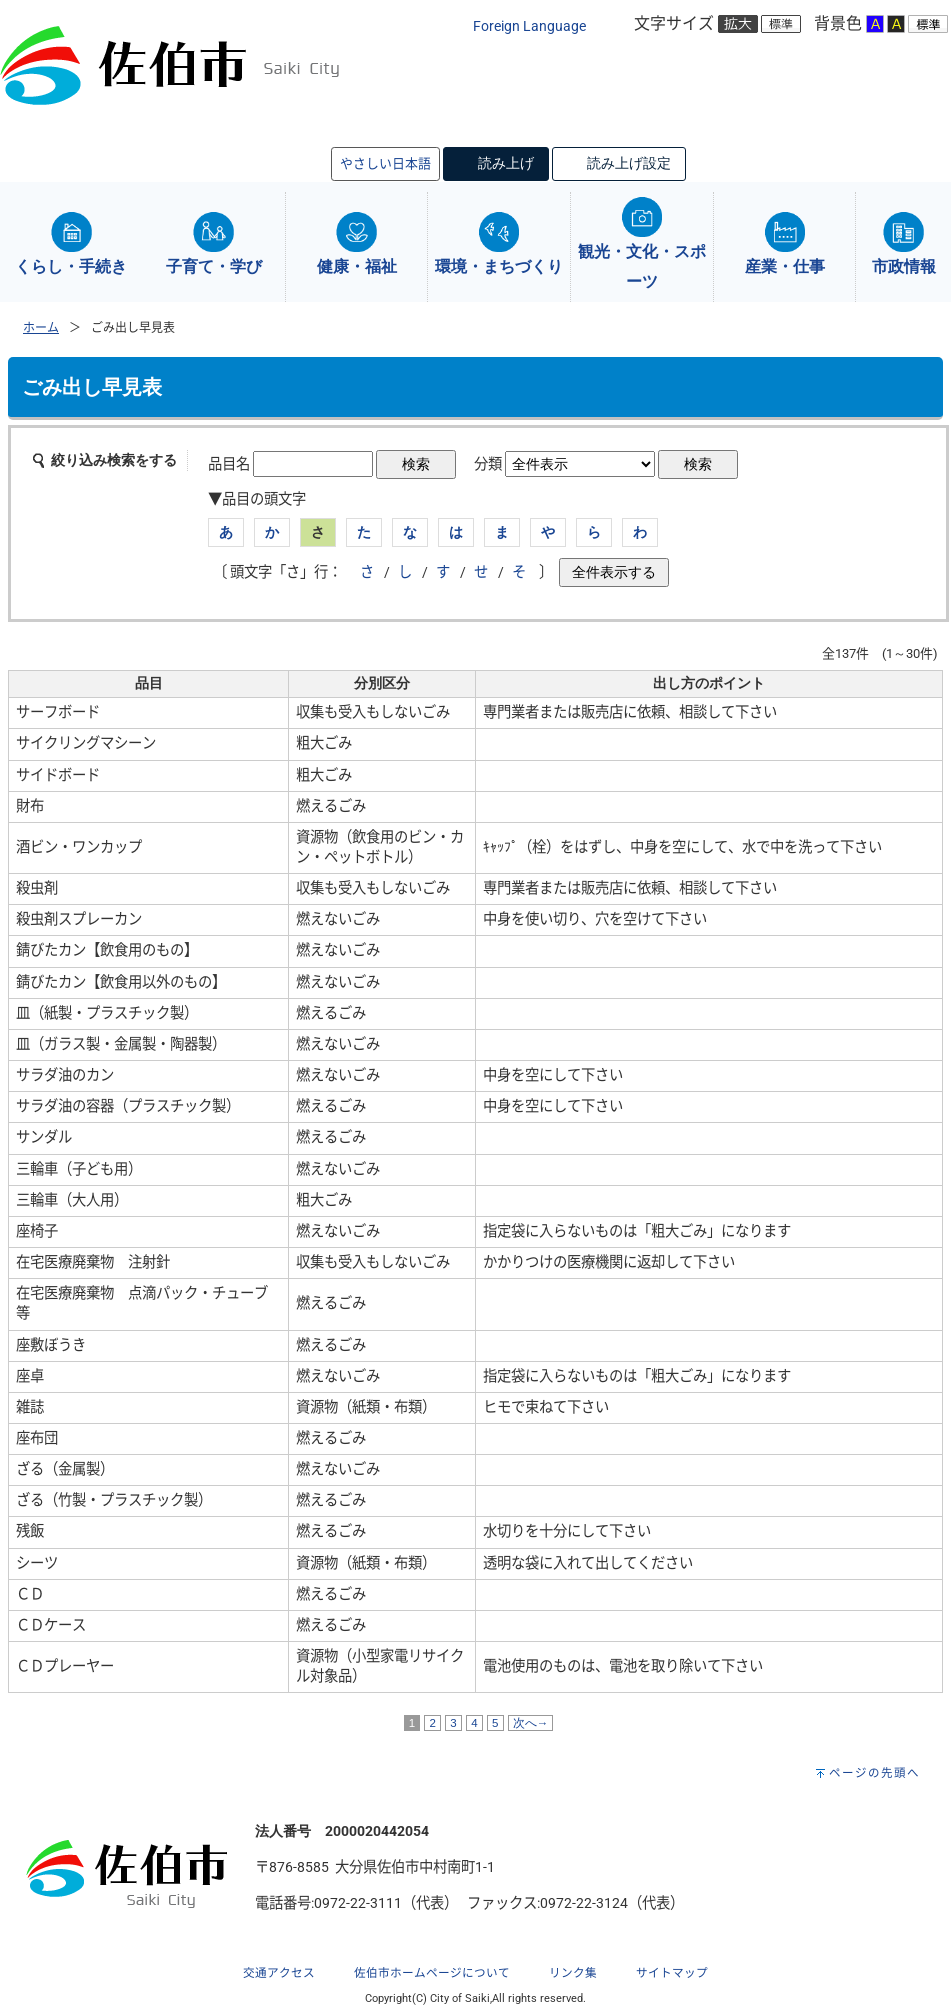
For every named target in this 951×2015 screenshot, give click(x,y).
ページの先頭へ (874, 1773)
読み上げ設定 (629, 163)
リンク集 (573, 1973)
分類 (488, 464)
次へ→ (531, 1723)
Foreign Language (529, 26)
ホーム (41, 328)
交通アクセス (279, 1973)
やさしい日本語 (385, 163)
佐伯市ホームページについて (432, 1973)
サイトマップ (672, 1973)
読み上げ (506, 163)
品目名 (229, 464)
